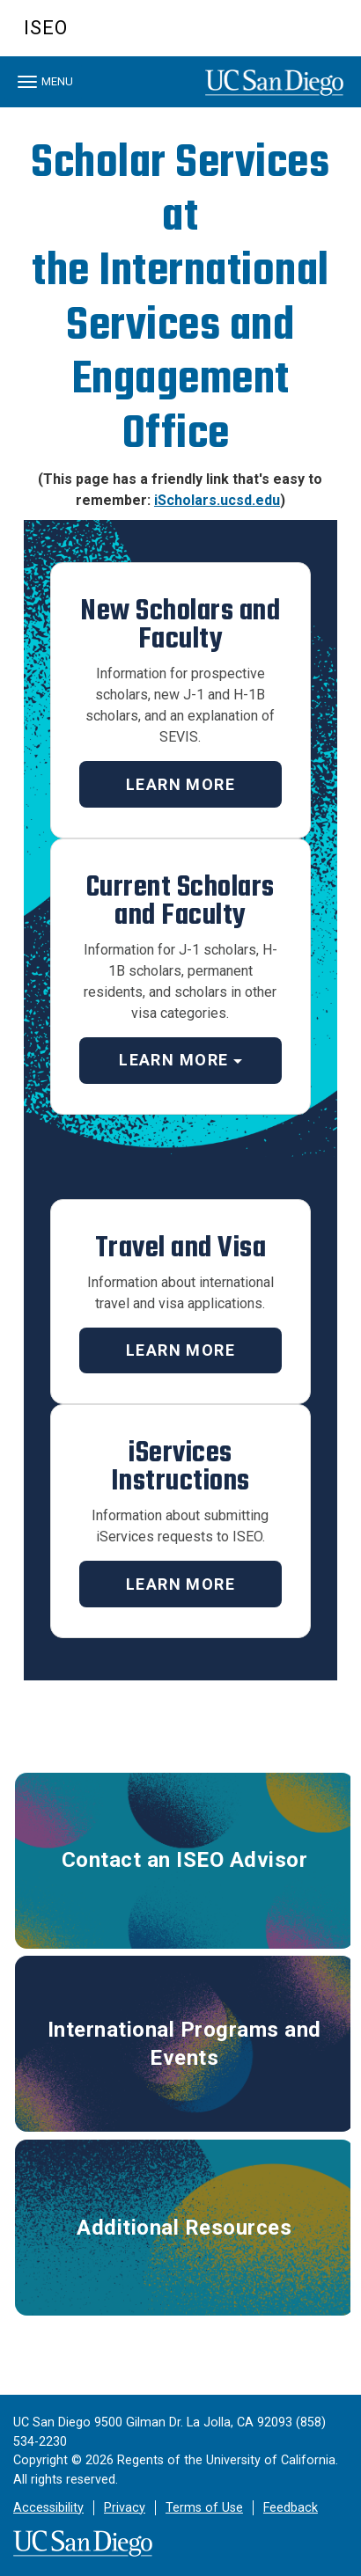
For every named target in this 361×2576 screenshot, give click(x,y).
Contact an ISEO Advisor (185, 1860)
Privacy (124, 2507)
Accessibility (48, 2507)
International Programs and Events (184, 2043)
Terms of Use (204, 2507)
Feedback (290, 2507)
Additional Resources (184, 2227)
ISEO (46, 28)
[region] (180, 112)
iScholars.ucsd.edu (217, 500)
